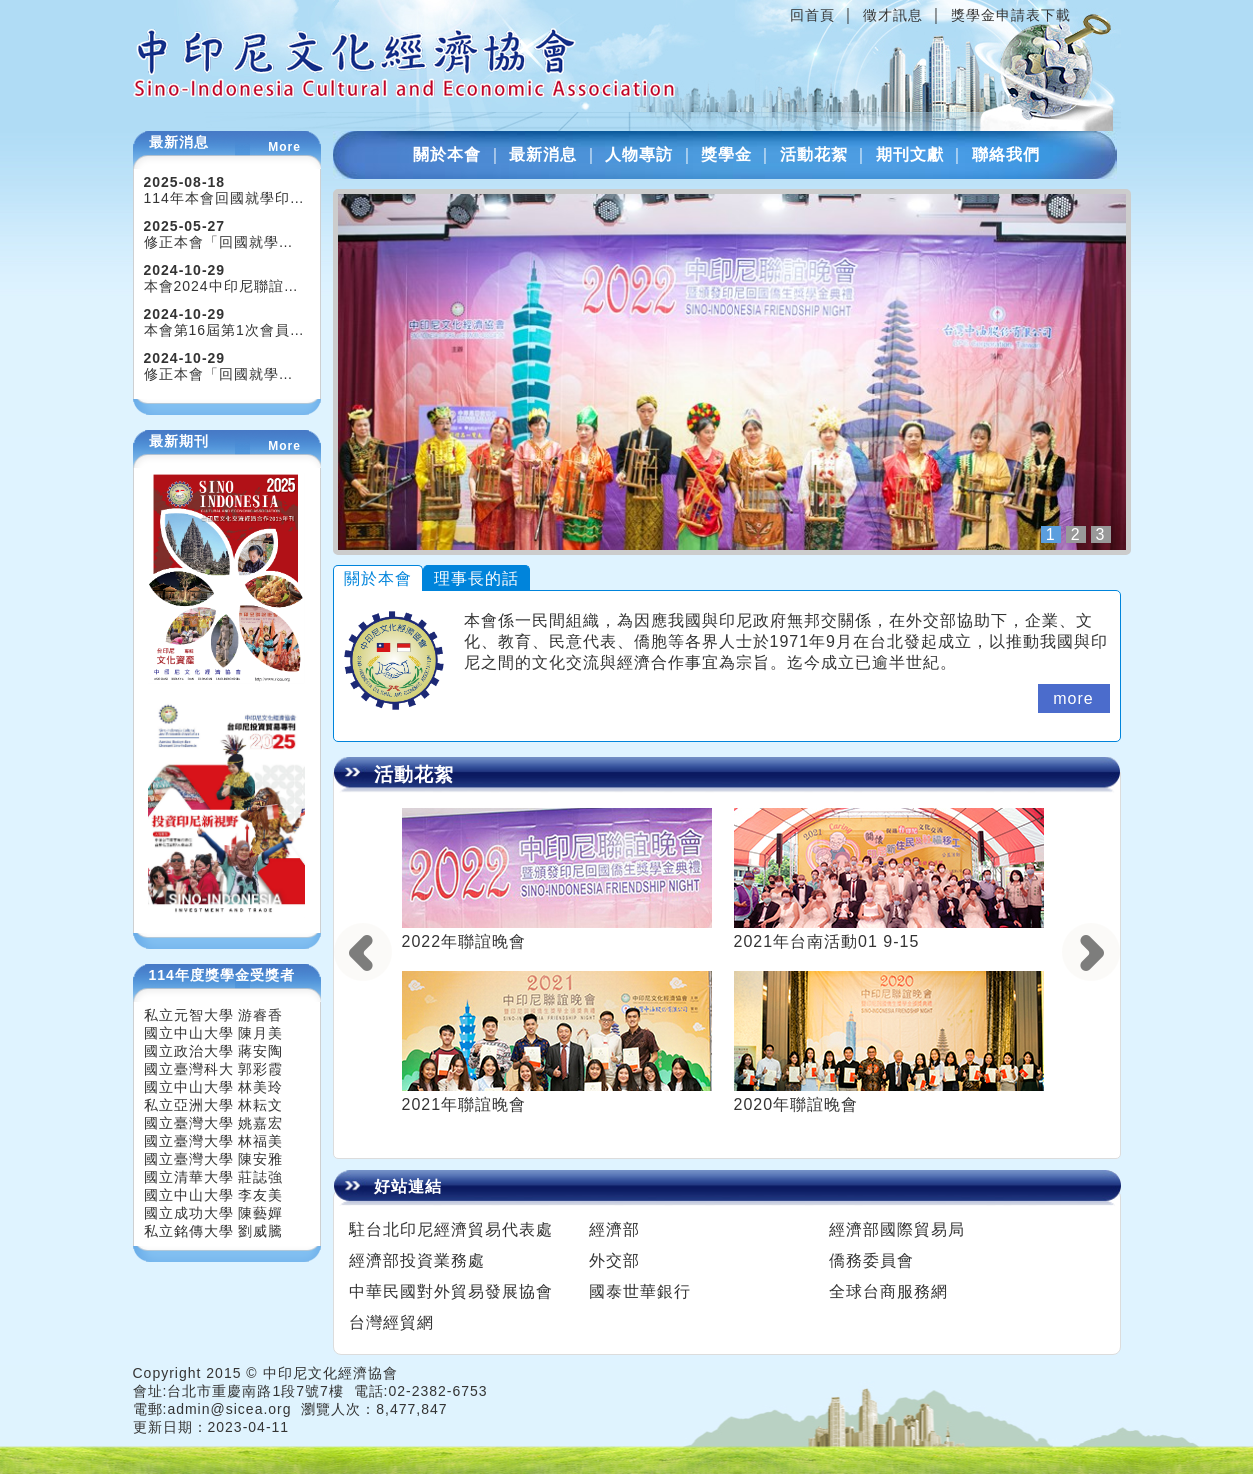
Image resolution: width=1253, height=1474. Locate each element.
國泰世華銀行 (640, 1291)
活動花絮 (814, 154)
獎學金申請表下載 (1011, 15)
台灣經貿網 (391, 1322)
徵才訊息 (893, 15)
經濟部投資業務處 (417, 1260)
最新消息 (543, 154)
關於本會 (447, 154)
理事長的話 (476, 578)
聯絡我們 (1006, 154)
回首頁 (812, 15)
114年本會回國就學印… (224, 198)
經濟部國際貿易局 (897, 1229)
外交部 (614, 1260)
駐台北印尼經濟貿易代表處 (451, 1229)
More (284, 147)
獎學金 (726, 154)
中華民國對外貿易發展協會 (451, 1291)
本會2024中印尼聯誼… (221, 286)
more (1073, 698)
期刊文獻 (910, 154)
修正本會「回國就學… (219, 242)
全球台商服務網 (888, 1291)
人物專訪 (639, 154)
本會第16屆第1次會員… (224, 330)
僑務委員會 (871, 1260)
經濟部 (614, 1229)
